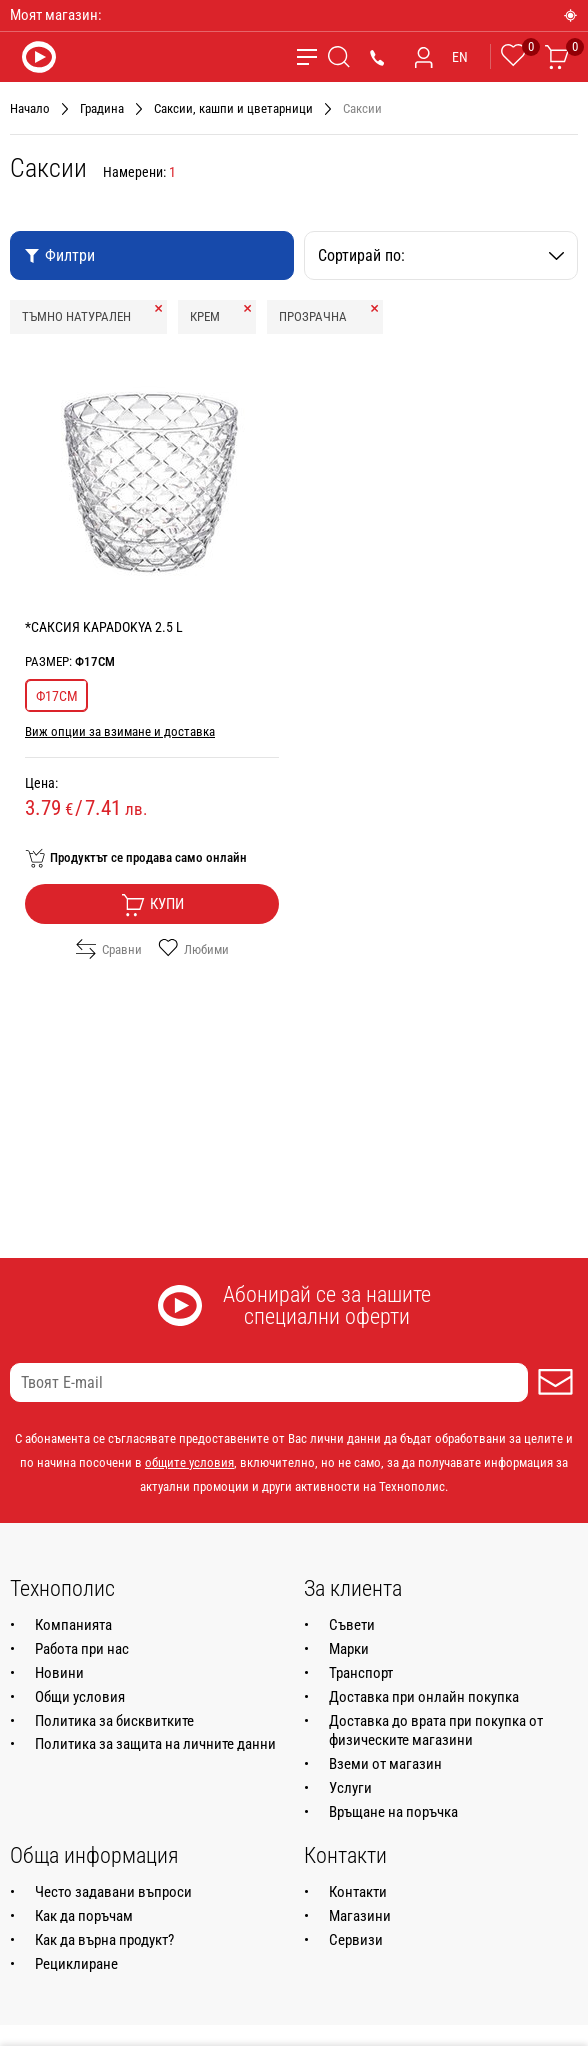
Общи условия (80, 1697)
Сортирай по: (441, 255)
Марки (349, 1649)
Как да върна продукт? (104, 1940)
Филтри (59, 255)
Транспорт (361, 1673)
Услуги (350, 1788)
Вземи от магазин (385, 1764)
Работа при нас (82, 1649)
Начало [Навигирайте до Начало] (30, 108)
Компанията (73, 1625)
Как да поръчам (84, 1916)
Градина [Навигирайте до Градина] (102, 108)
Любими (193, 949)
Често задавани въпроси (113, 1892)
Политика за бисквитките (114, 1721)
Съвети (352, 1625)
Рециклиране (76, 1964)
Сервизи (356, 1940)
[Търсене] (339, 57)
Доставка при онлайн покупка (424, 1697)
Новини (59, 1673)
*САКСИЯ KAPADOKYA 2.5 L (104, 627)
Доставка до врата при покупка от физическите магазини (436, 1731)
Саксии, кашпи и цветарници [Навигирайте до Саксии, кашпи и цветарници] (233, 108)
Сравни (109, 949)
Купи (152, 905)
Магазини (360, 1916)
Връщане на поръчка (393, 1812)
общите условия (189, 1462)
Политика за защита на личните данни (155, 1744)
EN (460, 57)
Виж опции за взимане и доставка (120, 731)
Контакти (358, 1892)
